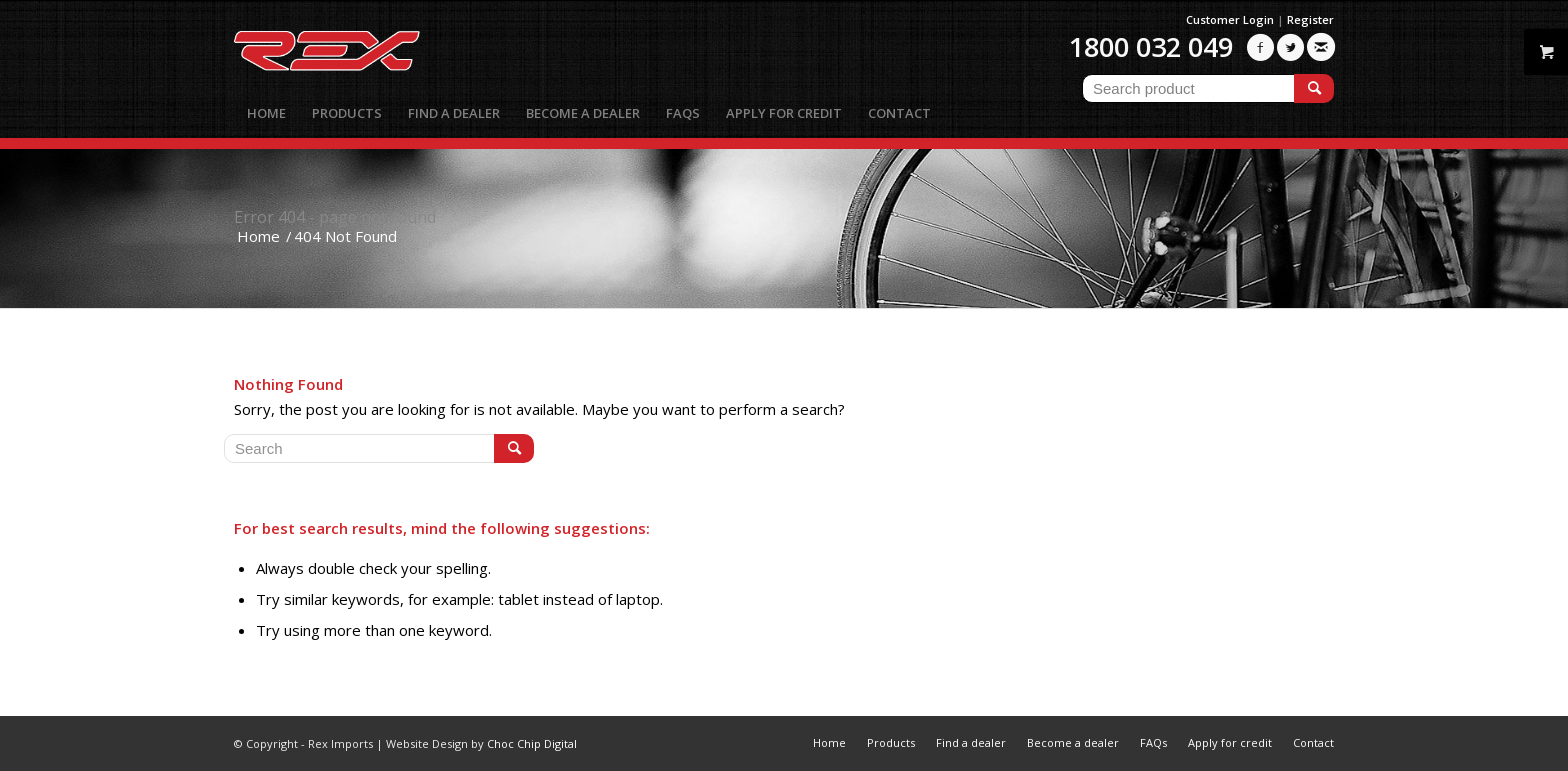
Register (1310, 19)
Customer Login (1230, 19)
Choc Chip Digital (532, 743)
